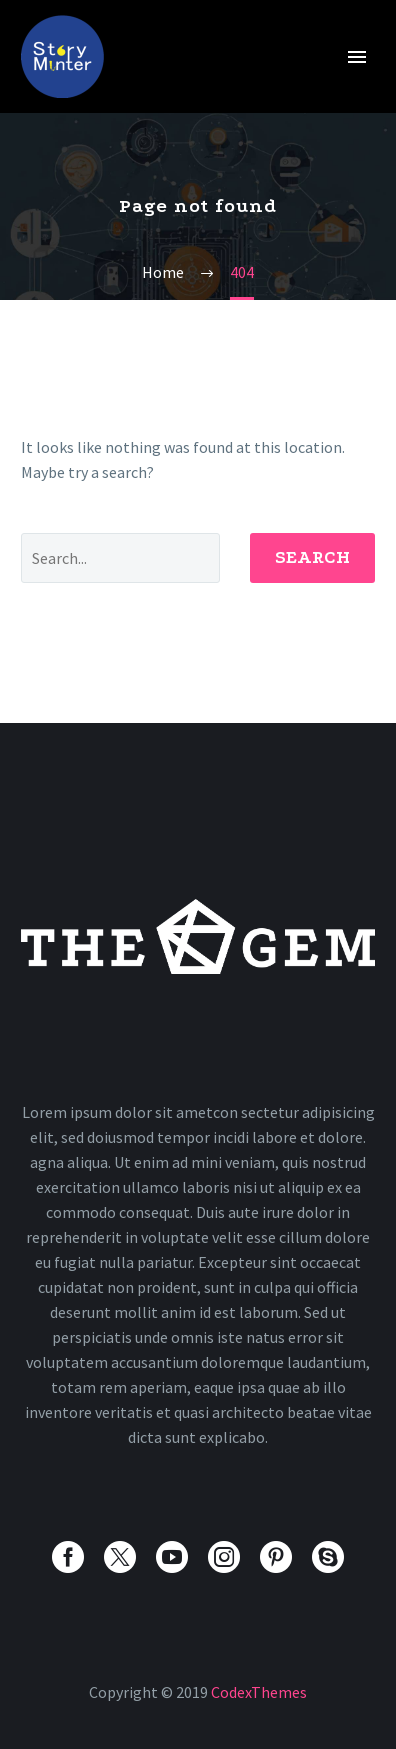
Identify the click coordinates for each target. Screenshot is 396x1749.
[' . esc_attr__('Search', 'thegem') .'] (120, 558)
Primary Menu (357, 57)
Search (312, 557)
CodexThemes (259, 1692)
